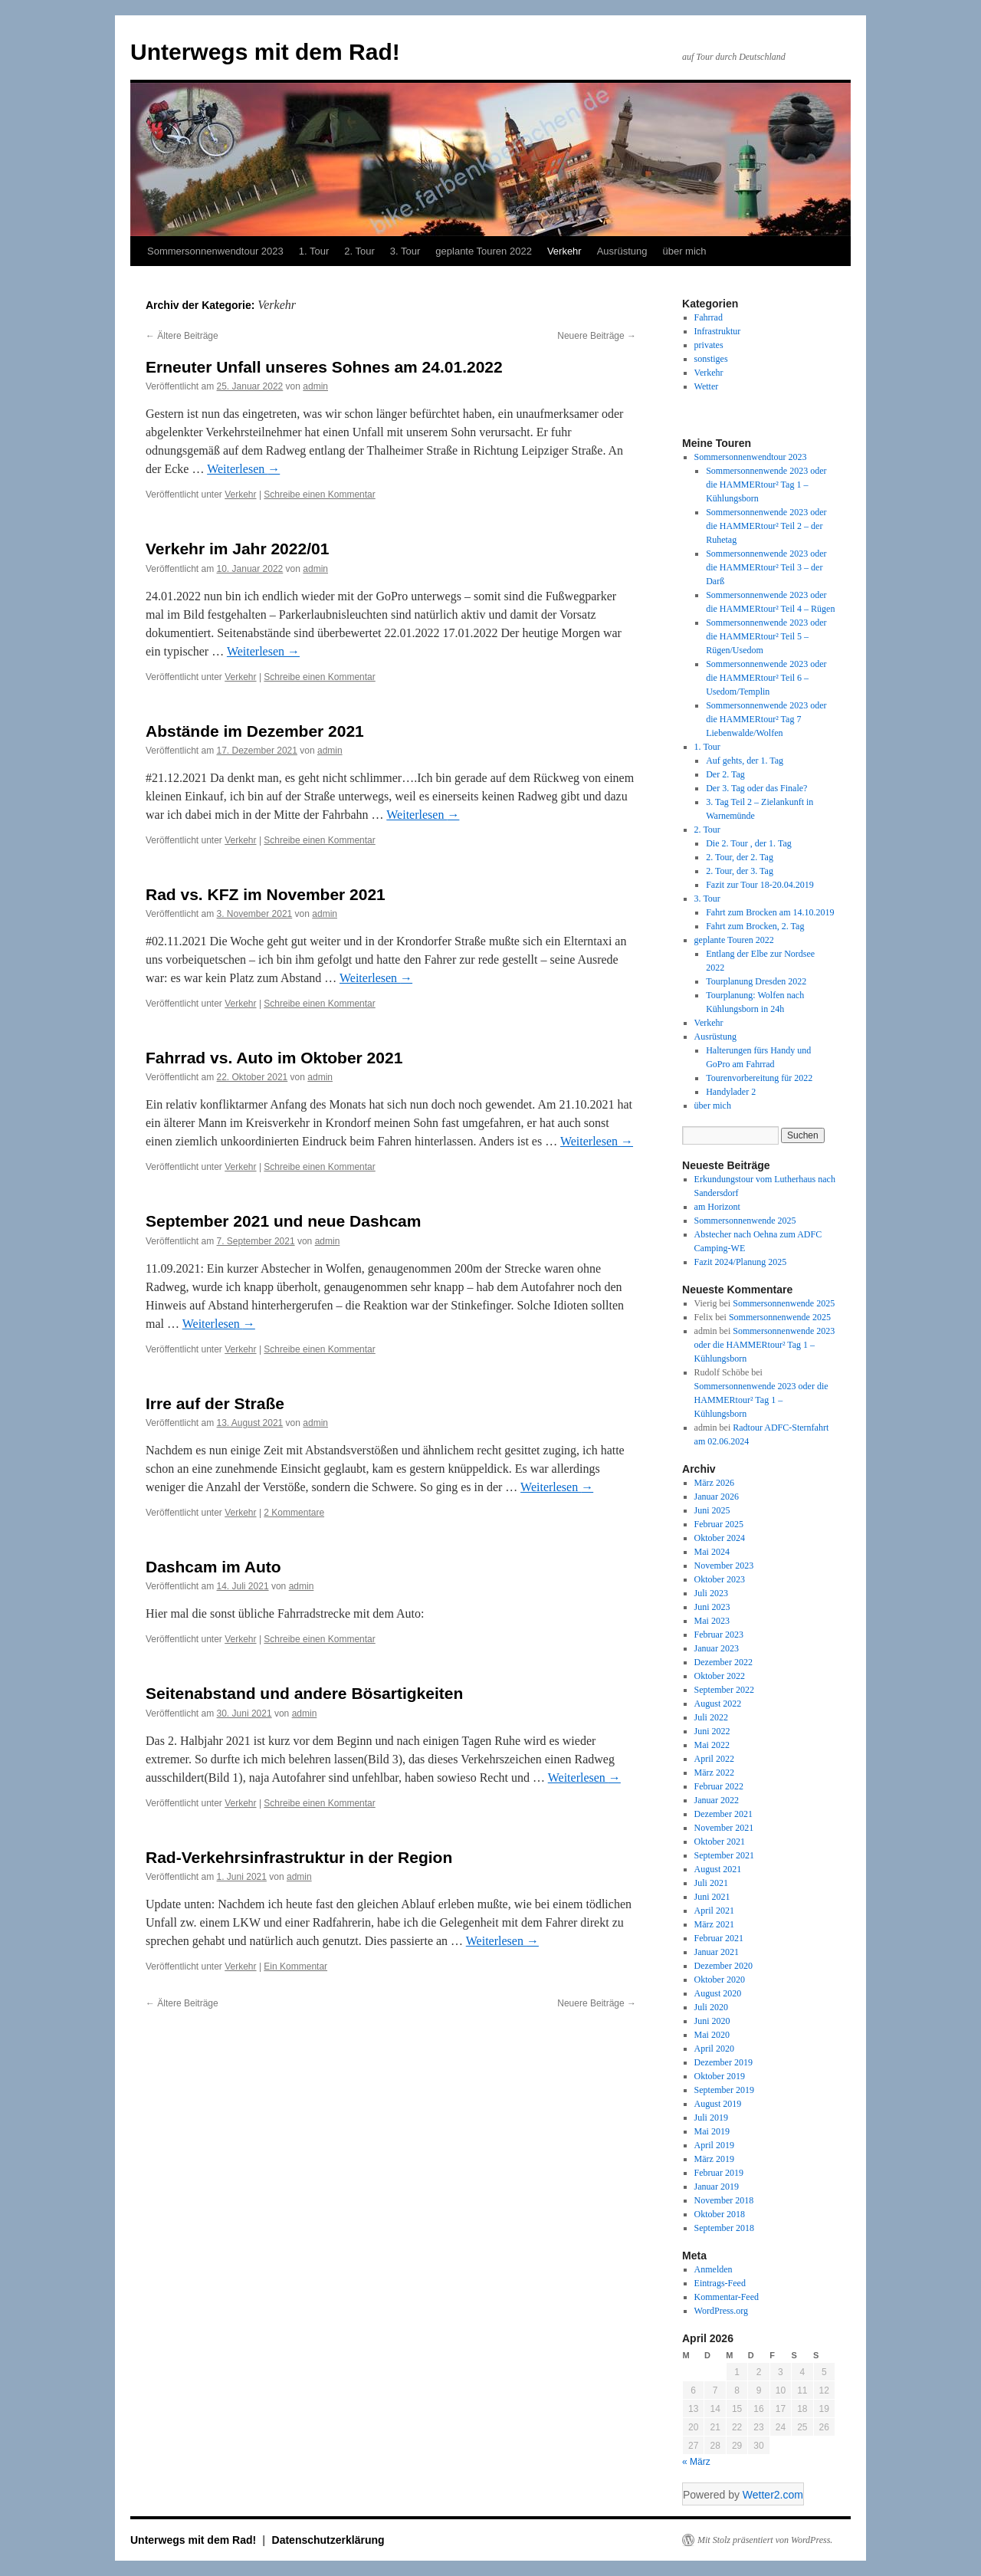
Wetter (706, 386)
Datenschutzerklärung (328, 2540)
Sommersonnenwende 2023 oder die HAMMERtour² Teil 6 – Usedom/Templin (766, 678)
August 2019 (718, 2103)
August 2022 (718, 1703)
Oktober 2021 (719, 1841)
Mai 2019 (712, 2131)
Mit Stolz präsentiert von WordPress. (764, 2540)
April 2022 (714, 1758)
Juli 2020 (711, 2007)
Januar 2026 (716, 1496)
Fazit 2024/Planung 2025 (740, 1262)
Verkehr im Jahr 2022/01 (237, 548)
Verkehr (564, 251)
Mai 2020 (712, 2034)
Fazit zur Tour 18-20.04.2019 (760, 884)
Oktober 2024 (719, 1538)
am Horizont (717, 1206)
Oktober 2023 (719, 1579)
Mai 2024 (712, 1551)
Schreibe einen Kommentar (319, 494)
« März (696, 2461)
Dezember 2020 (723, 1965)
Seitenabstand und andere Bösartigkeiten (304, 1693)
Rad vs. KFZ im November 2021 (266, 894)
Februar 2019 (718, 2172)
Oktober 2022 (719, 1676)
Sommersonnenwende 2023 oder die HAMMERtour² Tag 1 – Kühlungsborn (766, 484)
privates (708, 345)
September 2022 (724, 1689)
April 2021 (714, 1910)
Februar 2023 (718, 1634)
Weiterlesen (243, 468)
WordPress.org (721, 2310)
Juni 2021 (712, 1896)
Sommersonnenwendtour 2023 (215, 251)
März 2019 (714, 2159)
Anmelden (713, 2269)
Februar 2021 (718, 1938)
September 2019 (724, 2090)
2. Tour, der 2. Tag (739, 857)
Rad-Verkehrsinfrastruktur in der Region (299, 1857)
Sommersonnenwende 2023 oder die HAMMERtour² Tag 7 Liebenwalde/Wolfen (766, 719)
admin (315, 386)
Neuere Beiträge (596, 335)
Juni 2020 (712, 2021)
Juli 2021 (711, 1883)
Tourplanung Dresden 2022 (756, 981)
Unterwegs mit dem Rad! (265, 51)
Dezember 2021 (723, 1814)
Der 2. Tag (725, 774)
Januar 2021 (716, 1952)
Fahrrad (708, 317)
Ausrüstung (622, 251)
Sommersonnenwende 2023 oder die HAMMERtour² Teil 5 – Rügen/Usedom (766, 636)
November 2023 (724, 1565)
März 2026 (714, 1482)
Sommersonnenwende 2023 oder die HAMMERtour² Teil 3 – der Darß (766, 567)
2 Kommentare (294, 1512)
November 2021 (724, 1827)
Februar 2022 (718, 1786)
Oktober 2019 (719, 2076)
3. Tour (405, 251)
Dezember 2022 (723, 1662)
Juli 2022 (711, 1717)
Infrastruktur (717, 331)
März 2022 (714, 1772)
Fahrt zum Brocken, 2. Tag (755, 926)
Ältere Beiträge (182, 335)
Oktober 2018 (719, 2214)
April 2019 (714, 2145)
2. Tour (359, 251)
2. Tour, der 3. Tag (739, 871)
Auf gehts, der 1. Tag (744, 760)
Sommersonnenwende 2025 (745, 1220)
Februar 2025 (718, 1524)
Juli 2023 (711, 1593)
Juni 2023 (712, 1607)
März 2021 (714, 1924)
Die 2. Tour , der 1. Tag (749, 843)
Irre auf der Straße (215, 1403)
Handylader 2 (731, 1091)
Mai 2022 (712, 1745)
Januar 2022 (716, 1800)
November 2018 (724, 2200)
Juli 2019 (711, 2117)
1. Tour (314, 251)
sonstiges (711, 358)
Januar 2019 (716, 2186)
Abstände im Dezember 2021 (255, 731)
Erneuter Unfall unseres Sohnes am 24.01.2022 (324, 367)
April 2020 (714, 2048)
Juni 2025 (712, 1510)
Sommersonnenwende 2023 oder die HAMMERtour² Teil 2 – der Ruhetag (766, 526)
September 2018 (724, 2228)
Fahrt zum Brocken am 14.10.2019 (770, 912)
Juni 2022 (712, 1731)
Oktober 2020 (719, 1979)
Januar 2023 (716, 1648)
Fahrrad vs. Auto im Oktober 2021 (274, 1057)
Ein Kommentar (295, 1966)
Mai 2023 (712, 1620)
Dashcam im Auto (213, 1567)
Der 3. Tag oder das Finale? (756, 788)
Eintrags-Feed (720, 2283)
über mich (684, 251)
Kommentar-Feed (726, 2297)
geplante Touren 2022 (483, 251)
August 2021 (718, 1869)
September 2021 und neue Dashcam (283, 1221)
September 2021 (724, 1855)
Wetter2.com (773, 2495)
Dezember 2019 (723, 2062)
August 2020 (718, 1993)
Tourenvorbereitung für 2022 (759, 1078)
